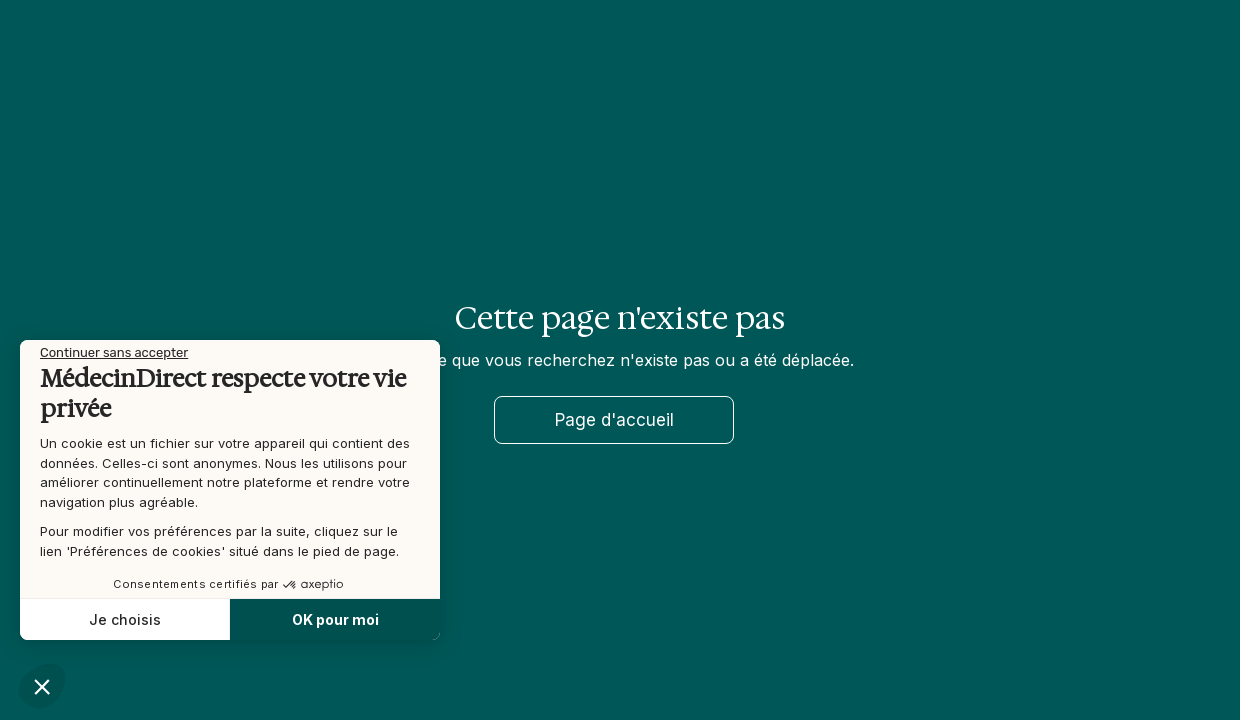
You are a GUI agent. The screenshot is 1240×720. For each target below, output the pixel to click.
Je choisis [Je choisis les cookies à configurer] (122, 619)
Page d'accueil (614, 420)
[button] (42, 686)
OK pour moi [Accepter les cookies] (332, 619)
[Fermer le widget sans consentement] (112, 353)
